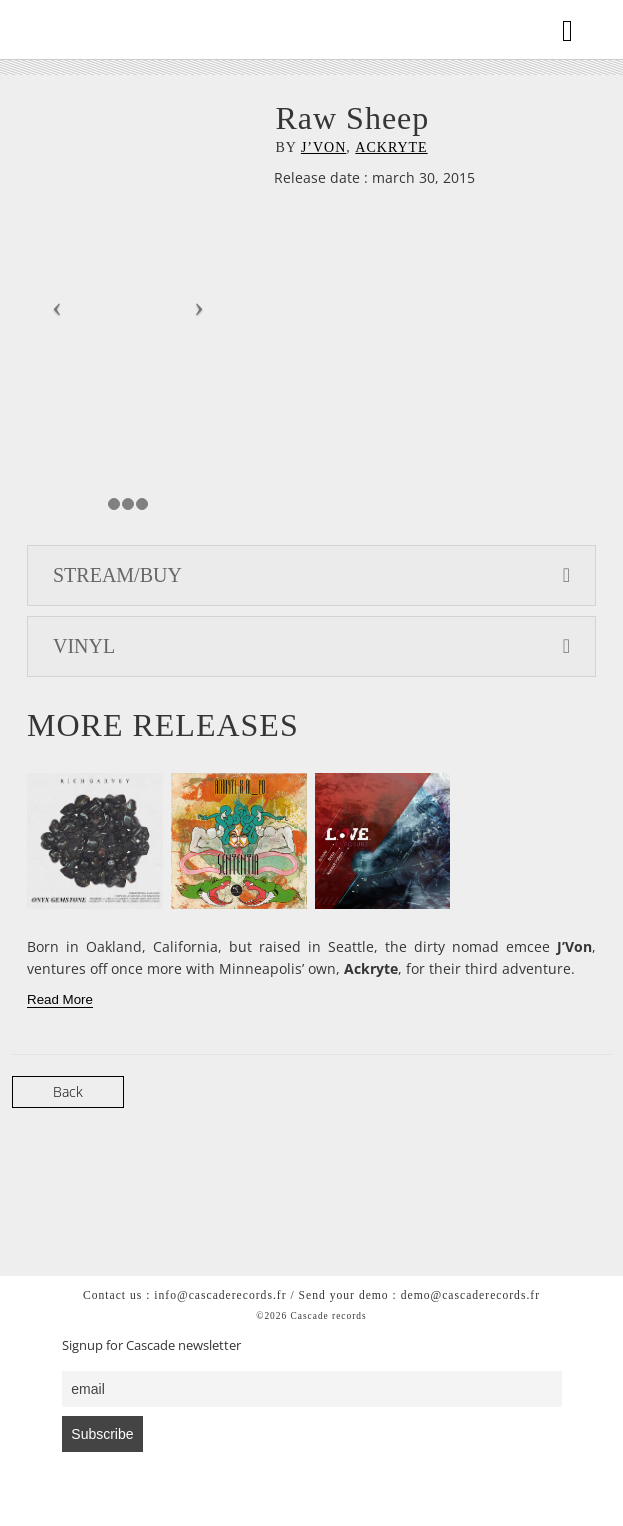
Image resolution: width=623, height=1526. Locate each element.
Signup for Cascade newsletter (151, 1345)
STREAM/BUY (311, 575)
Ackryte (391, 147)
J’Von (323, 147)
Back (68, 1091)
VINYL (311, 646)
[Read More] (60, 1000)
